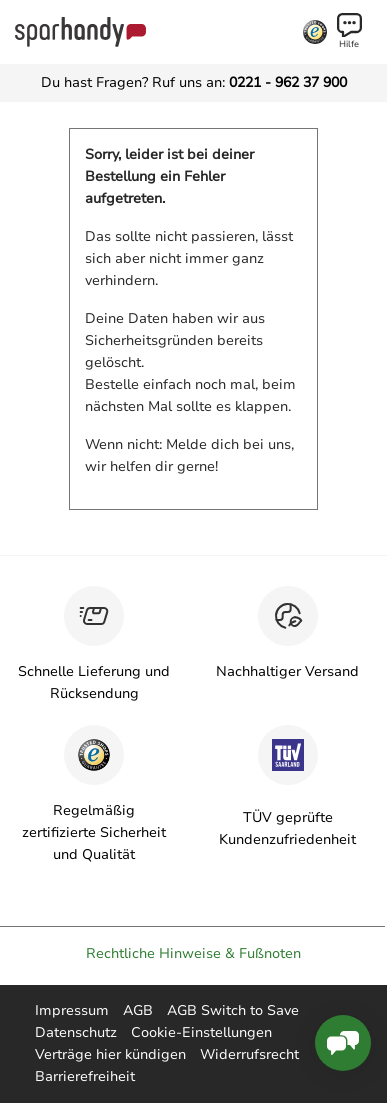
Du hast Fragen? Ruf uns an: (194, 82)
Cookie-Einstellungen (201, 1032)
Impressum (72, 1010)
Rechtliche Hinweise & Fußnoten (193, 953)
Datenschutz (76, 1032)
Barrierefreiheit (85, 1076)
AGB (138, 1010)
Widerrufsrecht (249, 1054)
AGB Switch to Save (233, 1010)
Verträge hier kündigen (110, 1054)
